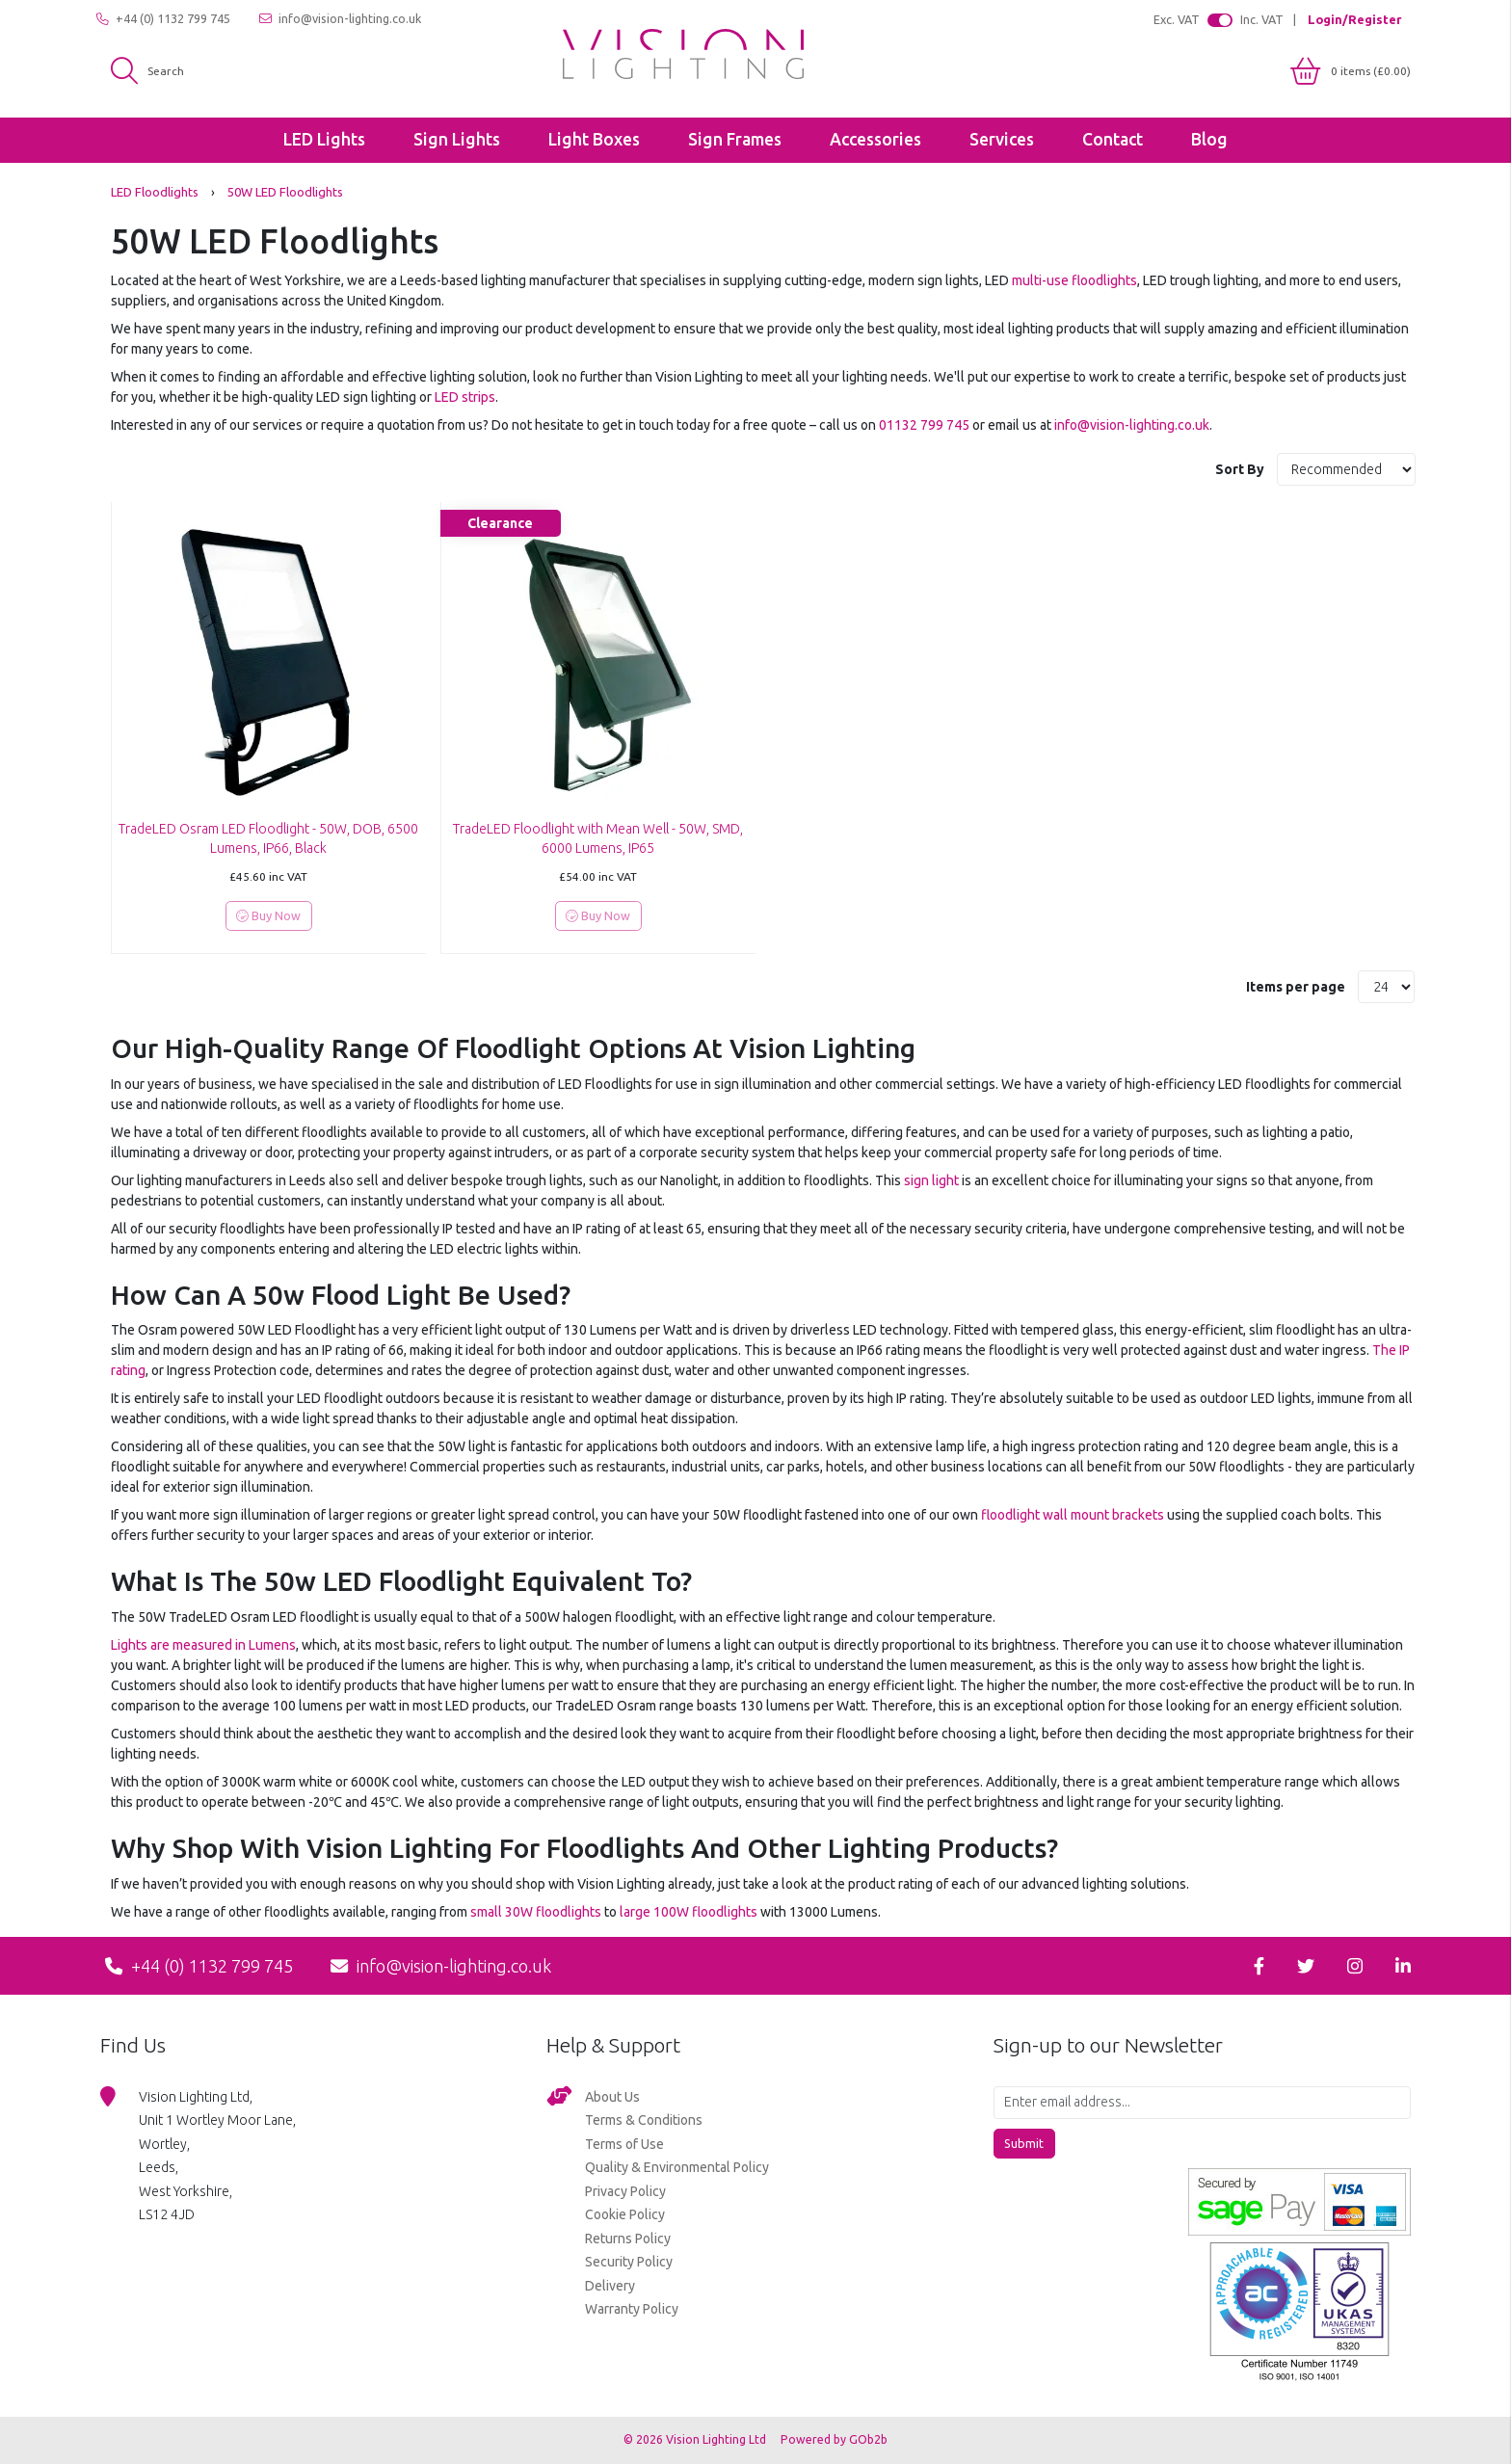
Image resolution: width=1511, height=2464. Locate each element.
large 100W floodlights (688, 1912)
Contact (1112, 139)
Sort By (1241, 469)
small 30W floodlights (535, 1912)
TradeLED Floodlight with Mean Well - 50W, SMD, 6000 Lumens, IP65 (598, 838)
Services (1001, 139)
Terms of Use (624, 2144)
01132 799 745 (924, 425)
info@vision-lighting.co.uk (340, 19)
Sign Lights (456, 139)
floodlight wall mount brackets (1072, 1515)
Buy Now (268, 916)
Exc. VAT (1176, 19)
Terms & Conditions (643, 2120)
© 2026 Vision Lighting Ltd (696, 2439)
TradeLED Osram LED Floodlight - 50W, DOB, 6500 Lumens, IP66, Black (268, 838)
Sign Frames (735, 139)
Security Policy (629, 2261)
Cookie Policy (625, 2214)
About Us (612, 2097)
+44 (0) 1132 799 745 (163, 19)
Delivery (610, 2285)
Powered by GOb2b (834, 2439)
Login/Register (1354, 19)
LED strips (465, 397)
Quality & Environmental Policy (677, 2167)
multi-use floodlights (1074, 280)
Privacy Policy (625, 2191)
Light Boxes (594, 139)
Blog (1209, 139)
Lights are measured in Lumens (203, 1645)
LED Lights (324, 139)
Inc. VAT (1262, 19)
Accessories (875, 139)
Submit (1024, 2143)
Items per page (1295, 986)
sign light (931, 1180)
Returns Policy (628, 2238)
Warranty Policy (631, 2309)
